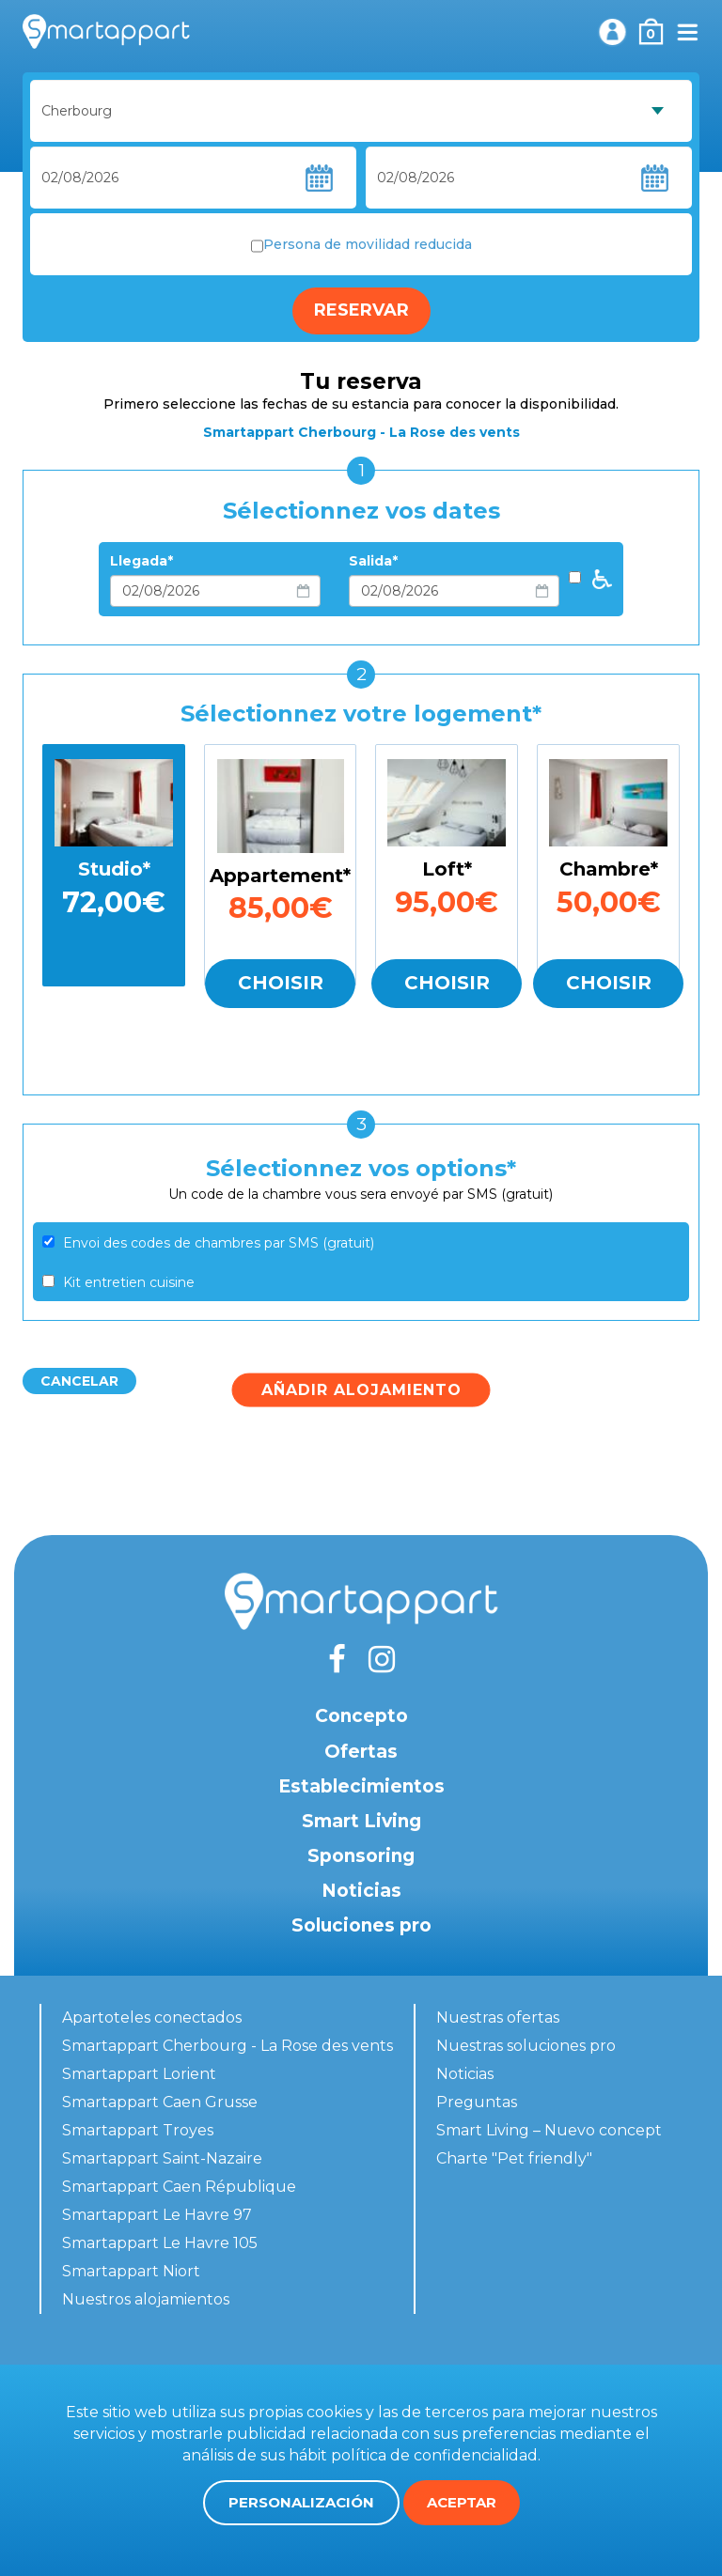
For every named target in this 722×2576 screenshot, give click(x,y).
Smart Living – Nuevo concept (549, 2130)
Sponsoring (361, 1856)
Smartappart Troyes (137, 2130)
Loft (443, 869)
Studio (110, 869)
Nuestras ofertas (497, 2017)
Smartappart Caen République (179, 2187)
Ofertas (361, 1751)
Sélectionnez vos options (356, 1168)
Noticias (361, 1890)
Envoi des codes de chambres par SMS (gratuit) (218, 1242)
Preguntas (476, 2102)
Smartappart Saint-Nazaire (162, 2158)
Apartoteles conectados (152, 2017)
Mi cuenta (612, 32)
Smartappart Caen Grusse (160, 2102)
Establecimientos (361, 1786)
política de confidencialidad (434, 2455)
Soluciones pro (361, 1925)
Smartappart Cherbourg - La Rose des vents (227, 2046)
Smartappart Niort (131, 2271)
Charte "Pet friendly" (514, 2158)
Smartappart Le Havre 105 (160, 2243)
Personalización (301, 2502)
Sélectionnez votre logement (356, 714)
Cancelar (79, 1381)
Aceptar (461, 2502)
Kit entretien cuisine (129, 1282)
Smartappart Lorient (139, 2074)
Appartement (276, 875)
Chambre (605, 869)
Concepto (361, 1716)
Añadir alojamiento (361, 1389)
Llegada (138, 560)
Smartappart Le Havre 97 (157, 2215)
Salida (370, 560)
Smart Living (361, 1821)
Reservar (361, 310)
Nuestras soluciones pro (526, 2046)
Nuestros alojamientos (145, 2299)
